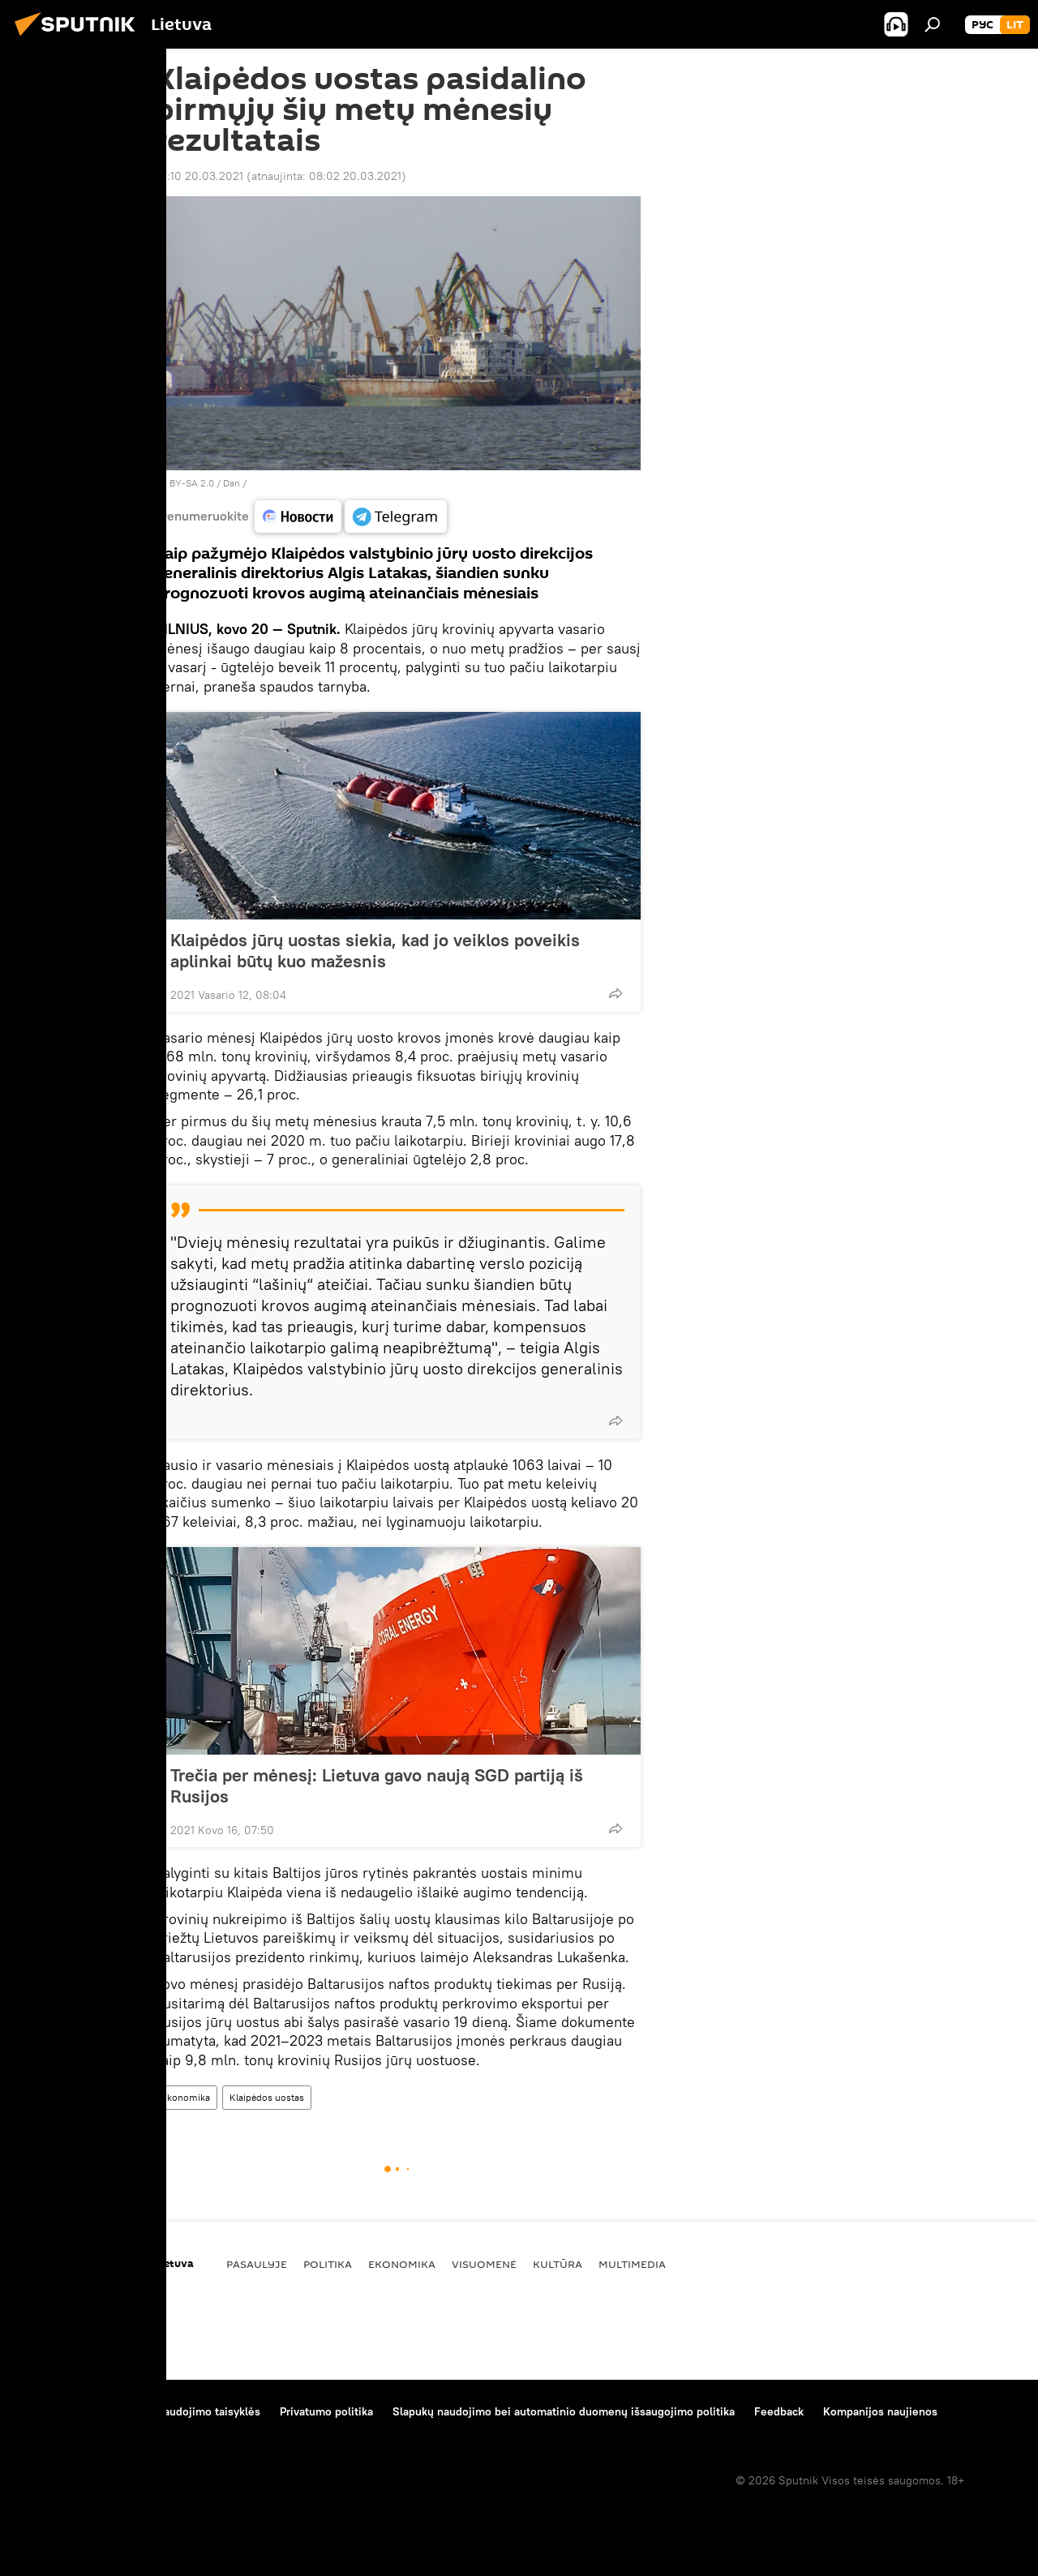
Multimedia (632, 2264)
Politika (327, 2264)
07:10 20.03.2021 (198, 176)
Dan (231, 483)
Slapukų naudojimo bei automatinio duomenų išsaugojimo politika (563, 2411)
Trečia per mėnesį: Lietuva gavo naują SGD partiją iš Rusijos (376, 1785)
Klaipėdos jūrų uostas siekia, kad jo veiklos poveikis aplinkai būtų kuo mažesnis (375, 950)
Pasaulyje (256, 2264)
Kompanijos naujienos (880, 2411)
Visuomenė (484, 2264)
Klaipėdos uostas (266, 2097)
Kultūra (557, 2264)
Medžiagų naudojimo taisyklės (182, 2411)
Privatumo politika (326, 2411)
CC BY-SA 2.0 (184, 483)
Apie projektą (51, 2411)
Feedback (779, 2411)
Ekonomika (185, 2097)
